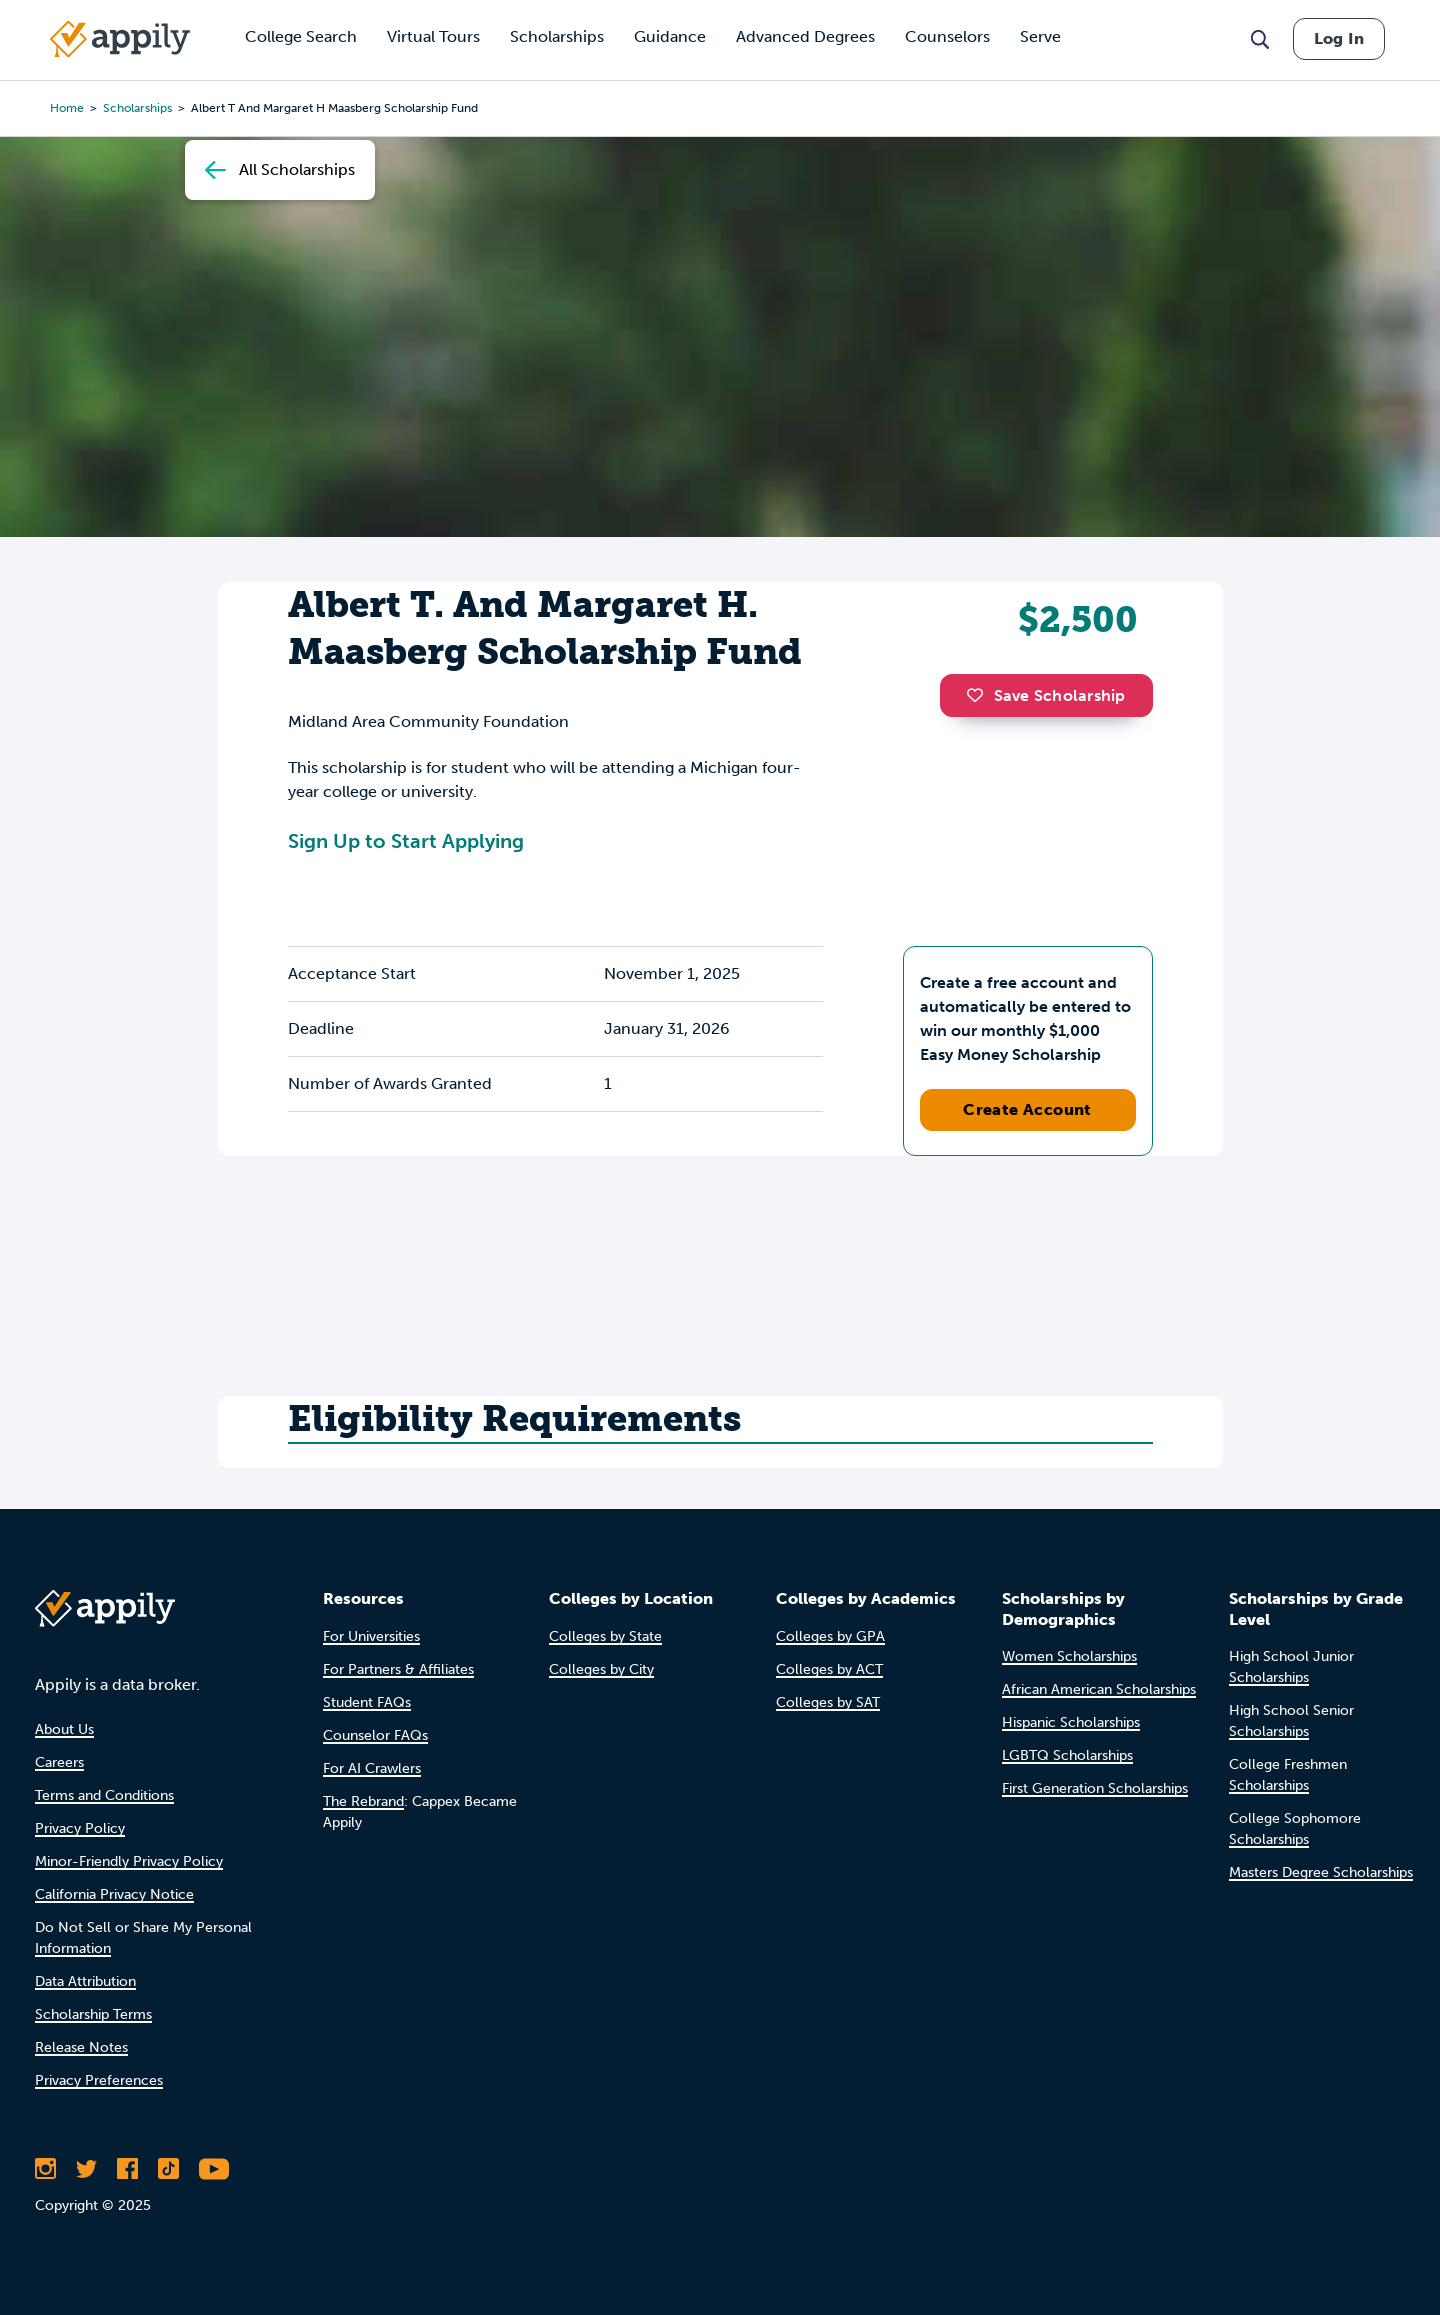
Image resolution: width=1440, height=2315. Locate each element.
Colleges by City (601, 1669)
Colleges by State (605, 1636)
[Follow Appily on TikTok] (168, 2169)
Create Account (1027, 1109)
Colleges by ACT (829, 1669)
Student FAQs (367, 1702)
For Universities (371, 1636)
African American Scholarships (1099, 1689)
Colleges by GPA (830, 1636)
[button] (980, 695)
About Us (64, 1729)
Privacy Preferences (99, 2080)
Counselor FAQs (375, 1735)
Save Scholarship (1046, 695)
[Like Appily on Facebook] (127, 2169)
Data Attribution (85, 1981)
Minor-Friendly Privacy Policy (129, 1861)
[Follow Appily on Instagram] (45, 2169)
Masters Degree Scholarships (1321, 1872)
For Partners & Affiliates (398, 1669)
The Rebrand (363, 1801)
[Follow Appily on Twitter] (86, 2169)
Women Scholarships (1069, 1656)
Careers (59, 1762)
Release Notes (81, 2047)
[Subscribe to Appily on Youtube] (214, 2169)
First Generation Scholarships (1095, 1788)
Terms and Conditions (104, 1795)
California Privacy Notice (114, 1894)
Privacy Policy (80, 1828)
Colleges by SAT (828, 1702)
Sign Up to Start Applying (406, 841)
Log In (1339, 38)
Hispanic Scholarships (1071, 1722)
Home (67, 108)
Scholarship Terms (93, 2014)
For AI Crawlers (372, 1768)
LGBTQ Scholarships (1067, 1755)
